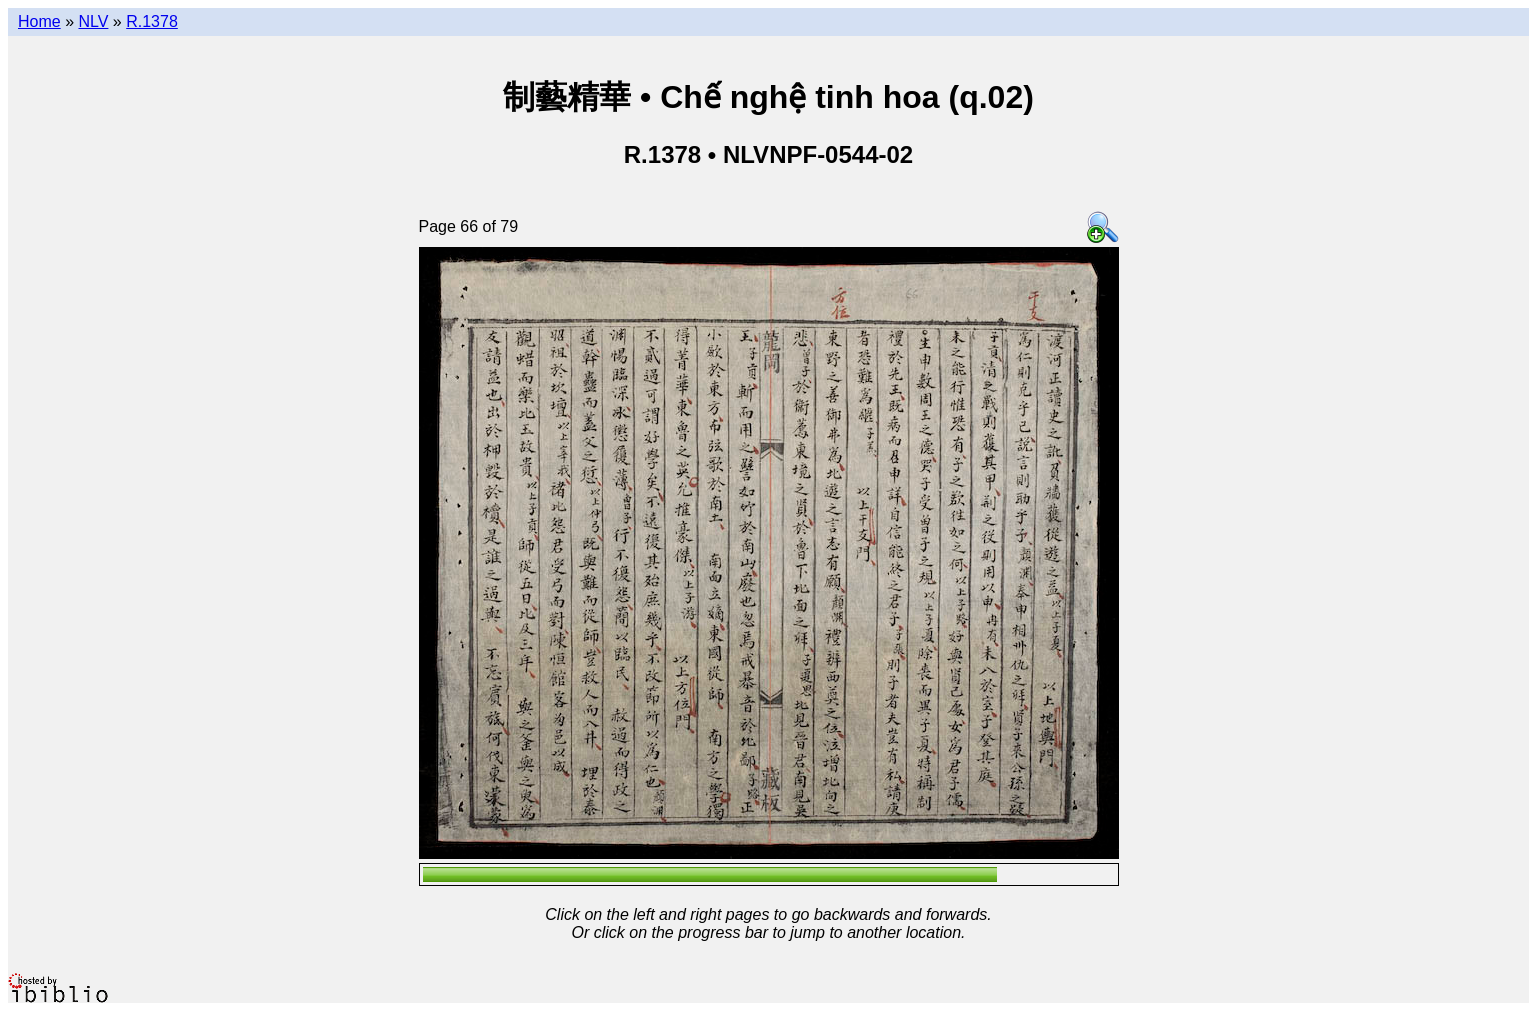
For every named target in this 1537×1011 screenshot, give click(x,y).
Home (39, 21)
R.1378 (152, 21)
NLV (93, 21)
